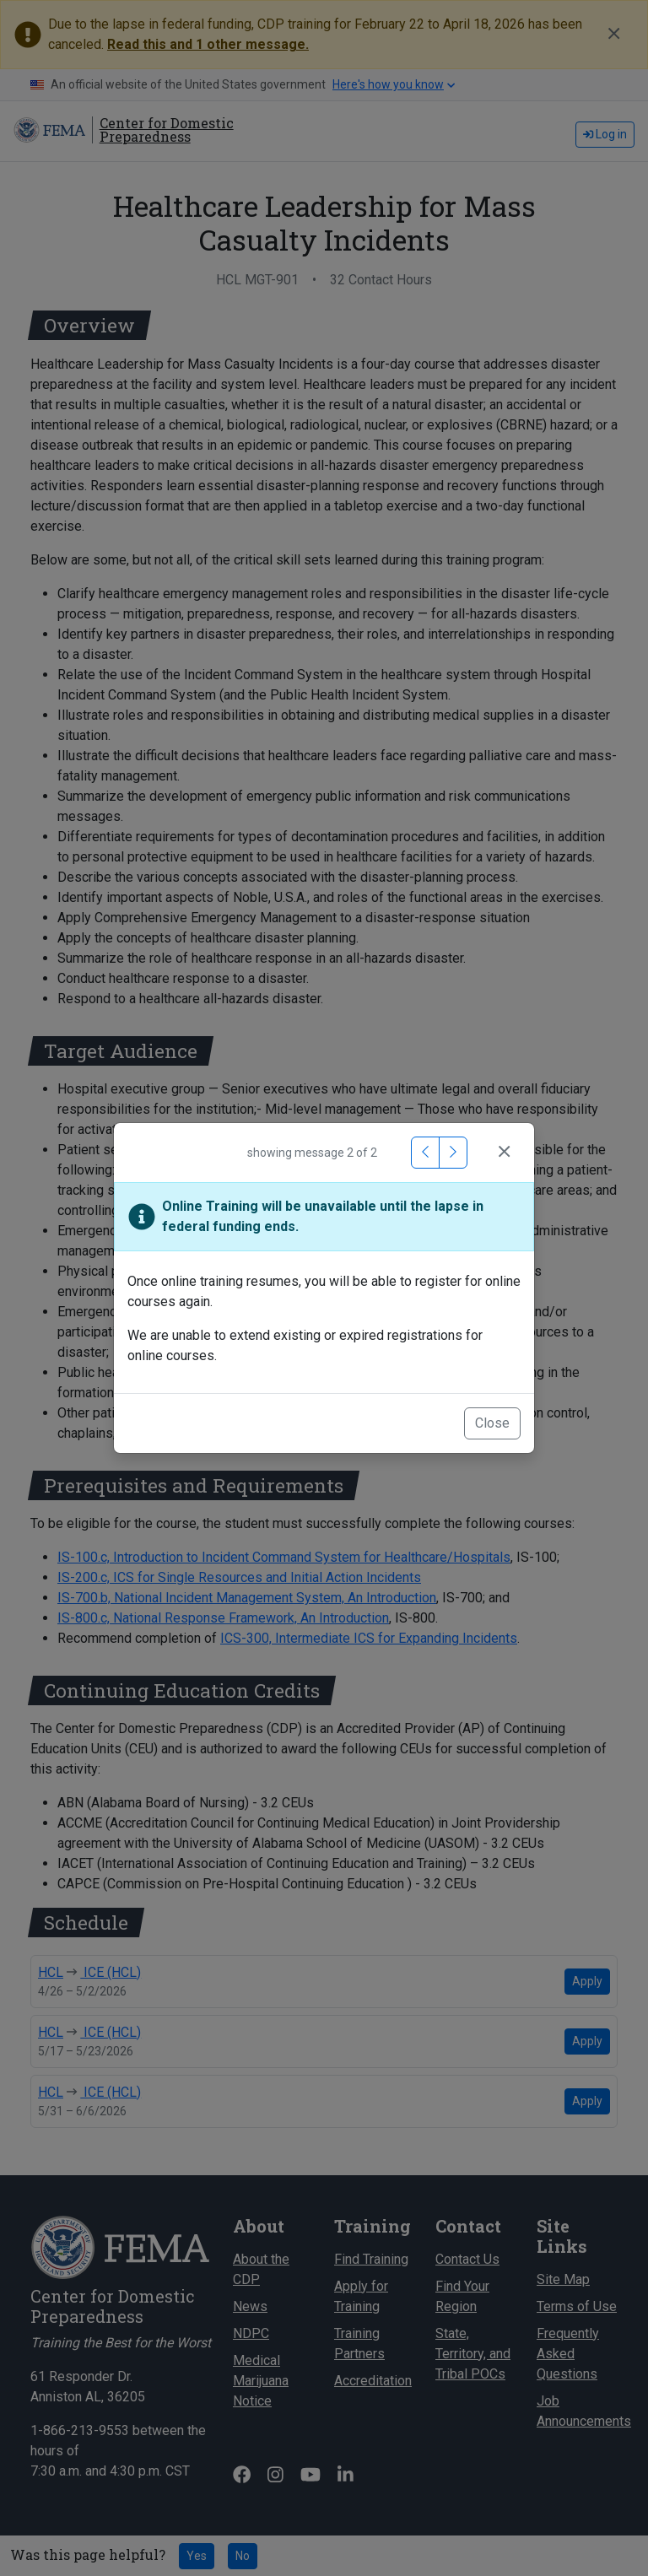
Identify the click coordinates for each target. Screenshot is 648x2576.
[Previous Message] (425, 1153)
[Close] (504, 1153)
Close (492, 1423)
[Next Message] (453, 1153)
